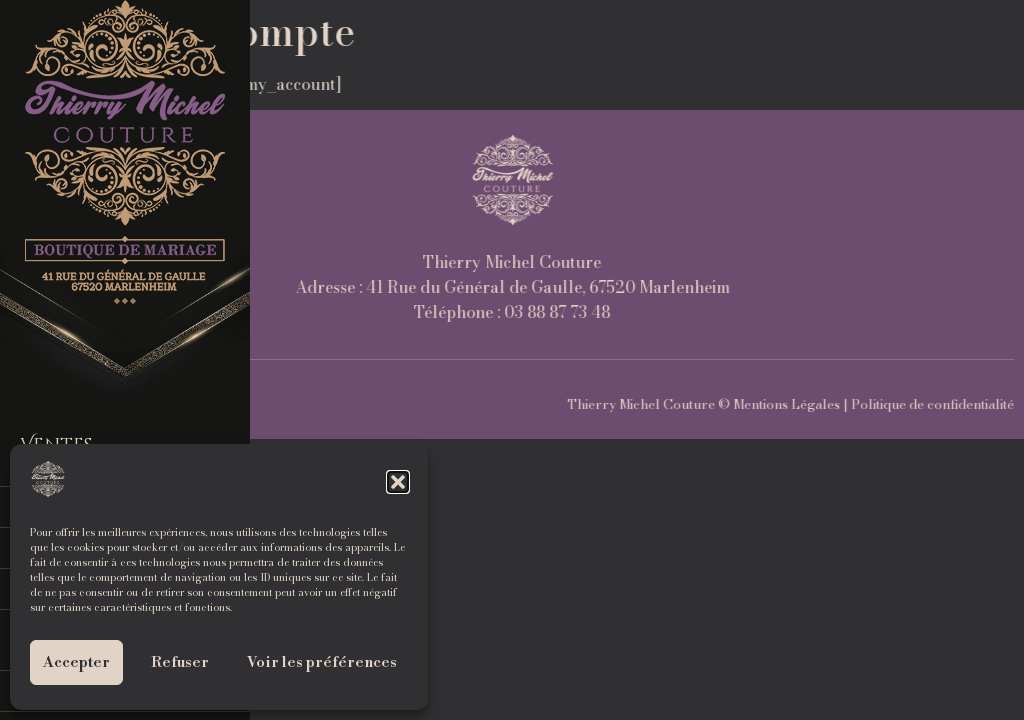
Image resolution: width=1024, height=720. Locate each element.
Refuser (180, 662)
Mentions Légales (956, 404)
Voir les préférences (322, 662)
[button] (398, 482)
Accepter (76, 662)
